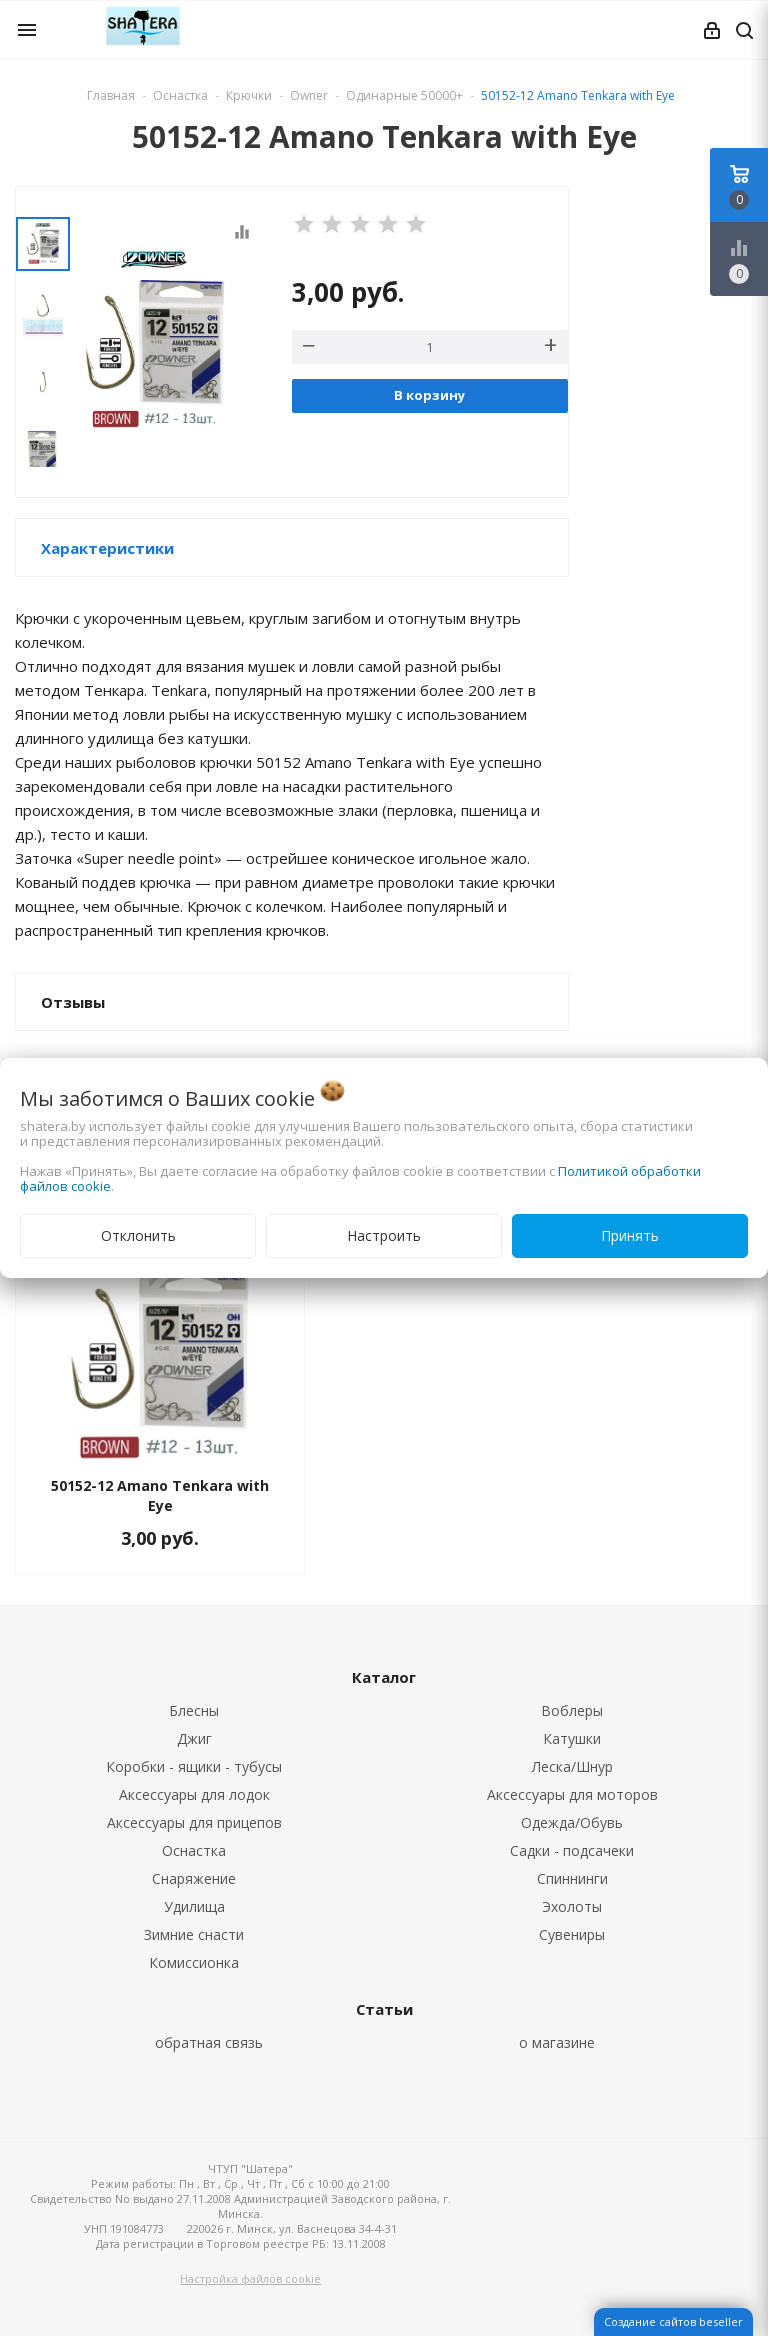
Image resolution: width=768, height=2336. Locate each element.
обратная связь (209, 2042)
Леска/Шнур (572, 1766)
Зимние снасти (194, 1934)
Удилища (194, 1906)
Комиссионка (194, 1962)
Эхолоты (572, 1906)
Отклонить (138, 1235)
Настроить (384, 1235)
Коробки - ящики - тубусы (194, 1766)
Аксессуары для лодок (194, 1794)
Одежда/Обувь (572, 1822)
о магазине (557, 2042)
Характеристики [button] (107, 548)
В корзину (429, 395)
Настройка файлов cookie (250, 2278)
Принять (630, 1235)
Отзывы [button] (73, 1002)
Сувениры (572, 1934)
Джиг (194, 1738)
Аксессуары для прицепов (194, 1822)
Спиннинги (572, 1878)
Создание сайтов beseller (673, 2321)
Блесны (194, 1710)
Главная (111, 95)
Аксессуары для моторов (572, 1794)
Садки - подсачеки (572, 1850)
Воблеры (572, 1710)
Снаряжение (194, 1878)
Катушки (572, 1738)
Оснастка (194, 1850)
